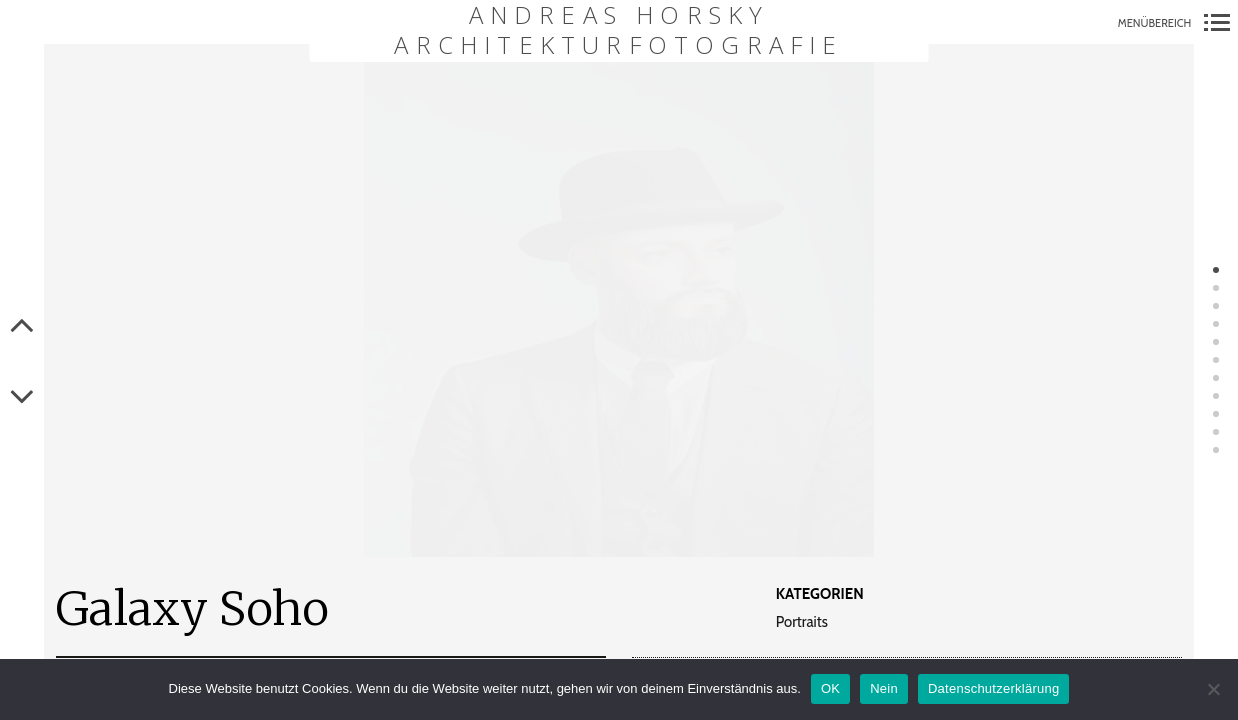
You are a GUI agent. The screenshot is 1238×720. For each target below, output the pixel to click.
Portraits (802, 622)
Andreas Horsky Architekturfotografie (618, 30)
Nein (884, 688)
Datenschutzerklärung (993, 688)
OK (830, 688)
